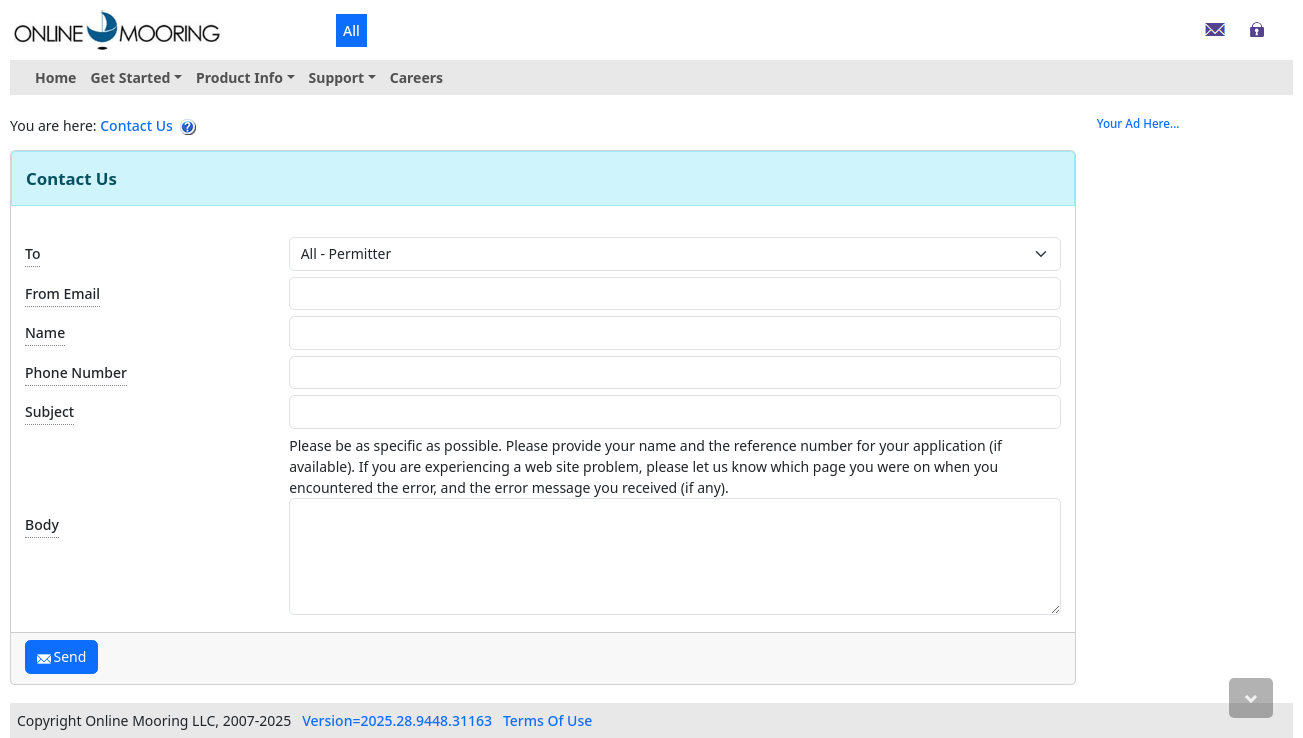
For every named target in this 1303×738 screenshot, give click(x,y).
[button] (136, 77)
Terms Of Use (547, 720)
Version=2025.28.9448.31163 (397, 720)
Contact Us (136, 125)
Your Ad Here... (1138, 123)
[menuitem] (136, 77)
